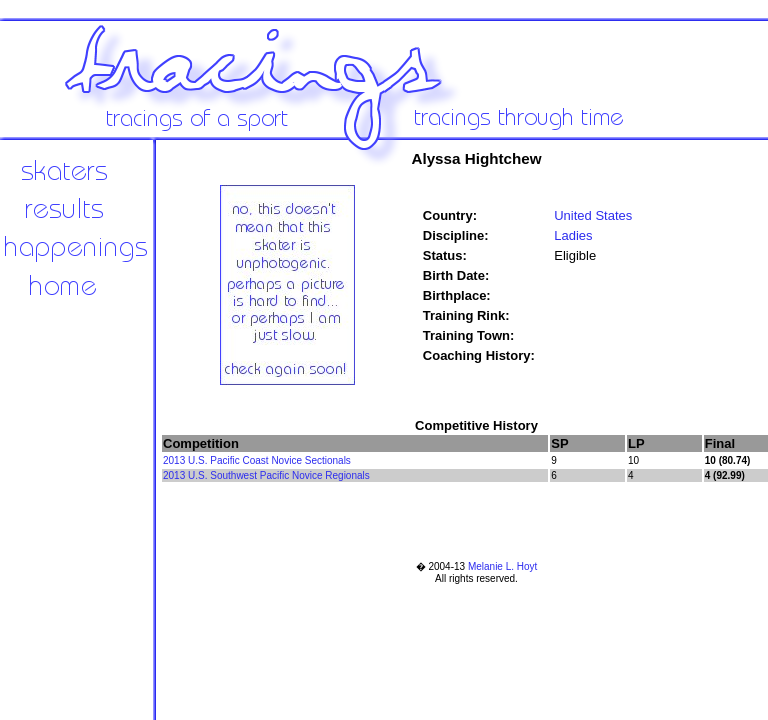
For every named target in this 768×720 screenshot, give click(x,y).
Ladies (573, 235)
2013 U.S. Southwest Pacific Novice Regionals (266, 475)
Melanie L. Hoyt (502, 566)
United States (593, 215)
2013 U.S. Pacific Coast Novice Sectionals (257, 460)
